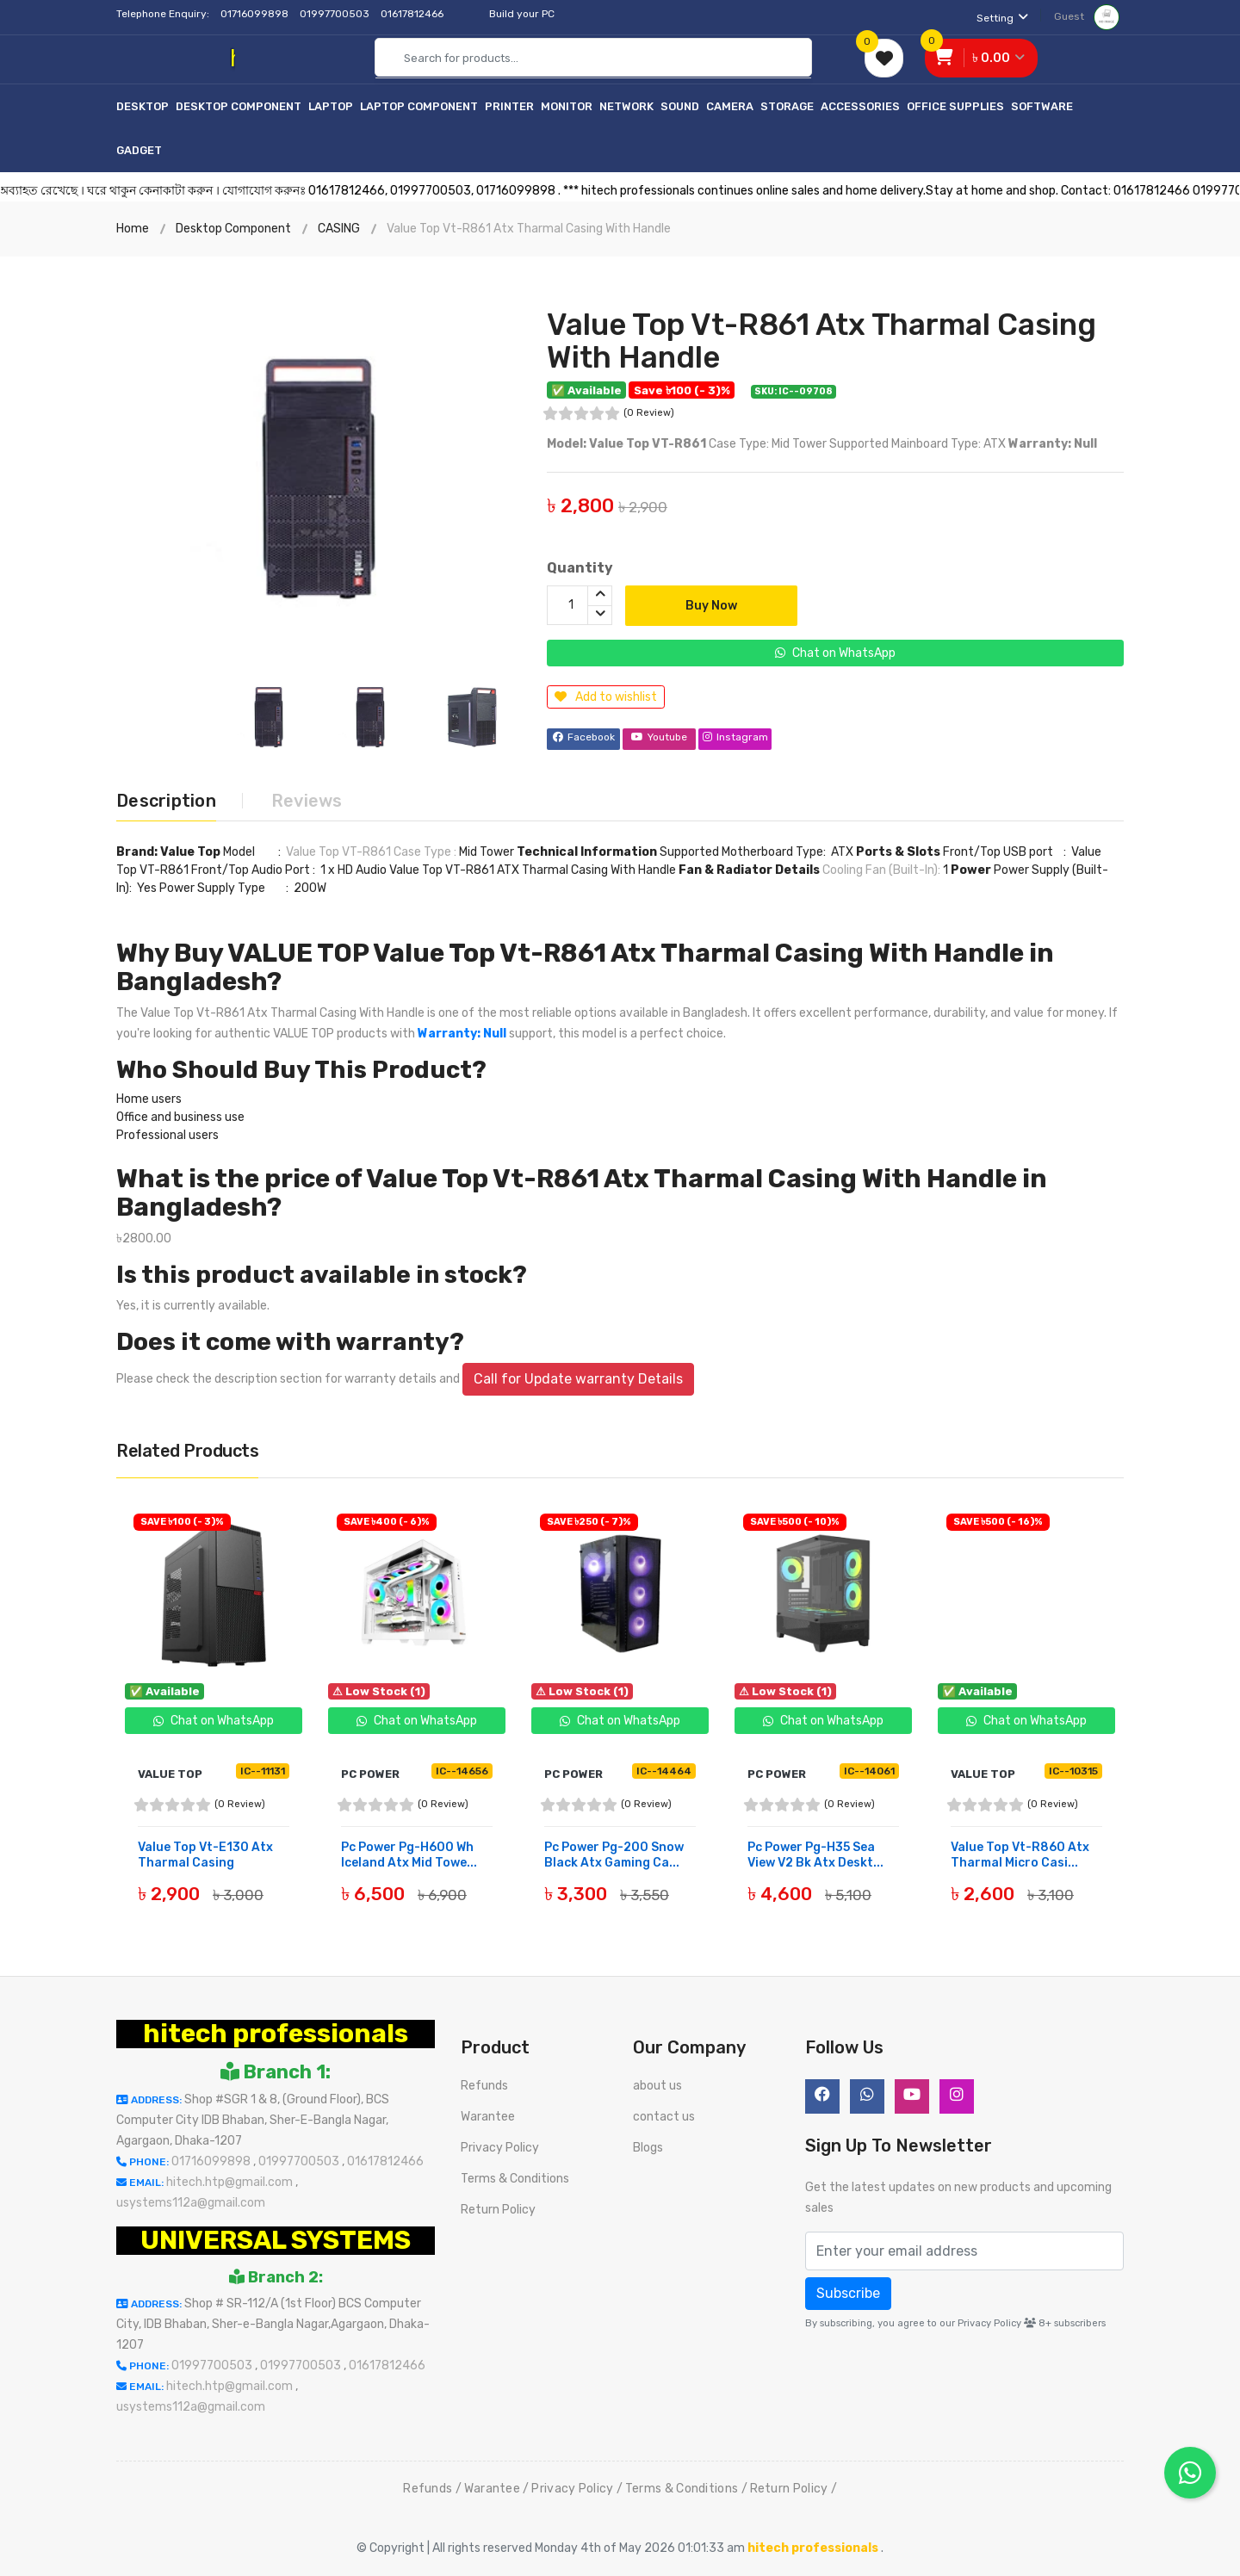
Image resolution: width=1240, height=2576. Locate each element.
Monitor (566, 106)
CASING (339, 228)
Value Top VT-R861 (338, 852)
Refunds (484, 2085)
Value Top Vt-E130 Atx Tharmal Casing (205, 1855)
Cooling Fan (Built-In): (882, 870)
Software (1042, 106)
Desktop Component (238, 106)
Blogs (648, 2147)
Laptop (330, 106)
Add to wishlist (606, 697)
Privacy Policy (500, 2147)
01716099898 (255, 14)
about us (657, 2085)
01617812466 (413, 14)
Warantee (488, 2116)
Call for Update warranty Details (578, 1379)
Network (626, 106)
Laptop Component (419, 106)
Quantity (580, 568)
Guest (1086, 16)
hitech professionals (275, 2033)
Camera (729, 106)
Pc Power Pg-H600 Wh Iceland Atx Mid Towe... (409, 1855)
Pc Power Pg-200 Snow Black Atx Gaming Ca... (614, 1855)
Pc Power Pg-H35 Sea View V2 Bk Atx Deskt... (815, 1855)
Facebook (584, 738)
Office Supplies (955, 106)
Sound (679, 106)
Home (132, 228)
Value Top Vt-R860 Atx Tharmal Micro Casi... (1020, 1855)
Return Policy (498, 2209)
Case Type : (426, 852)
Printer (509, 106)
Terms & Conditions (515, 2178)
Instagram (735, 738)
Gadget (139, 150)
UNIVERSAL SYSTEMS (275, 2240)
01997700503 (336, 14)
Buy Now (711, 605)
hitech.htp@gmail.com (230, 2182)
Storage (787, 106)
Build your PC (522, 14)
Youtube (659, 738)
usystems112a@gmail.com (190, 2202)
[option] (318, 459)
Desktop (142, 106)
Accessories (860, 106)
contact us (664, 2116)
